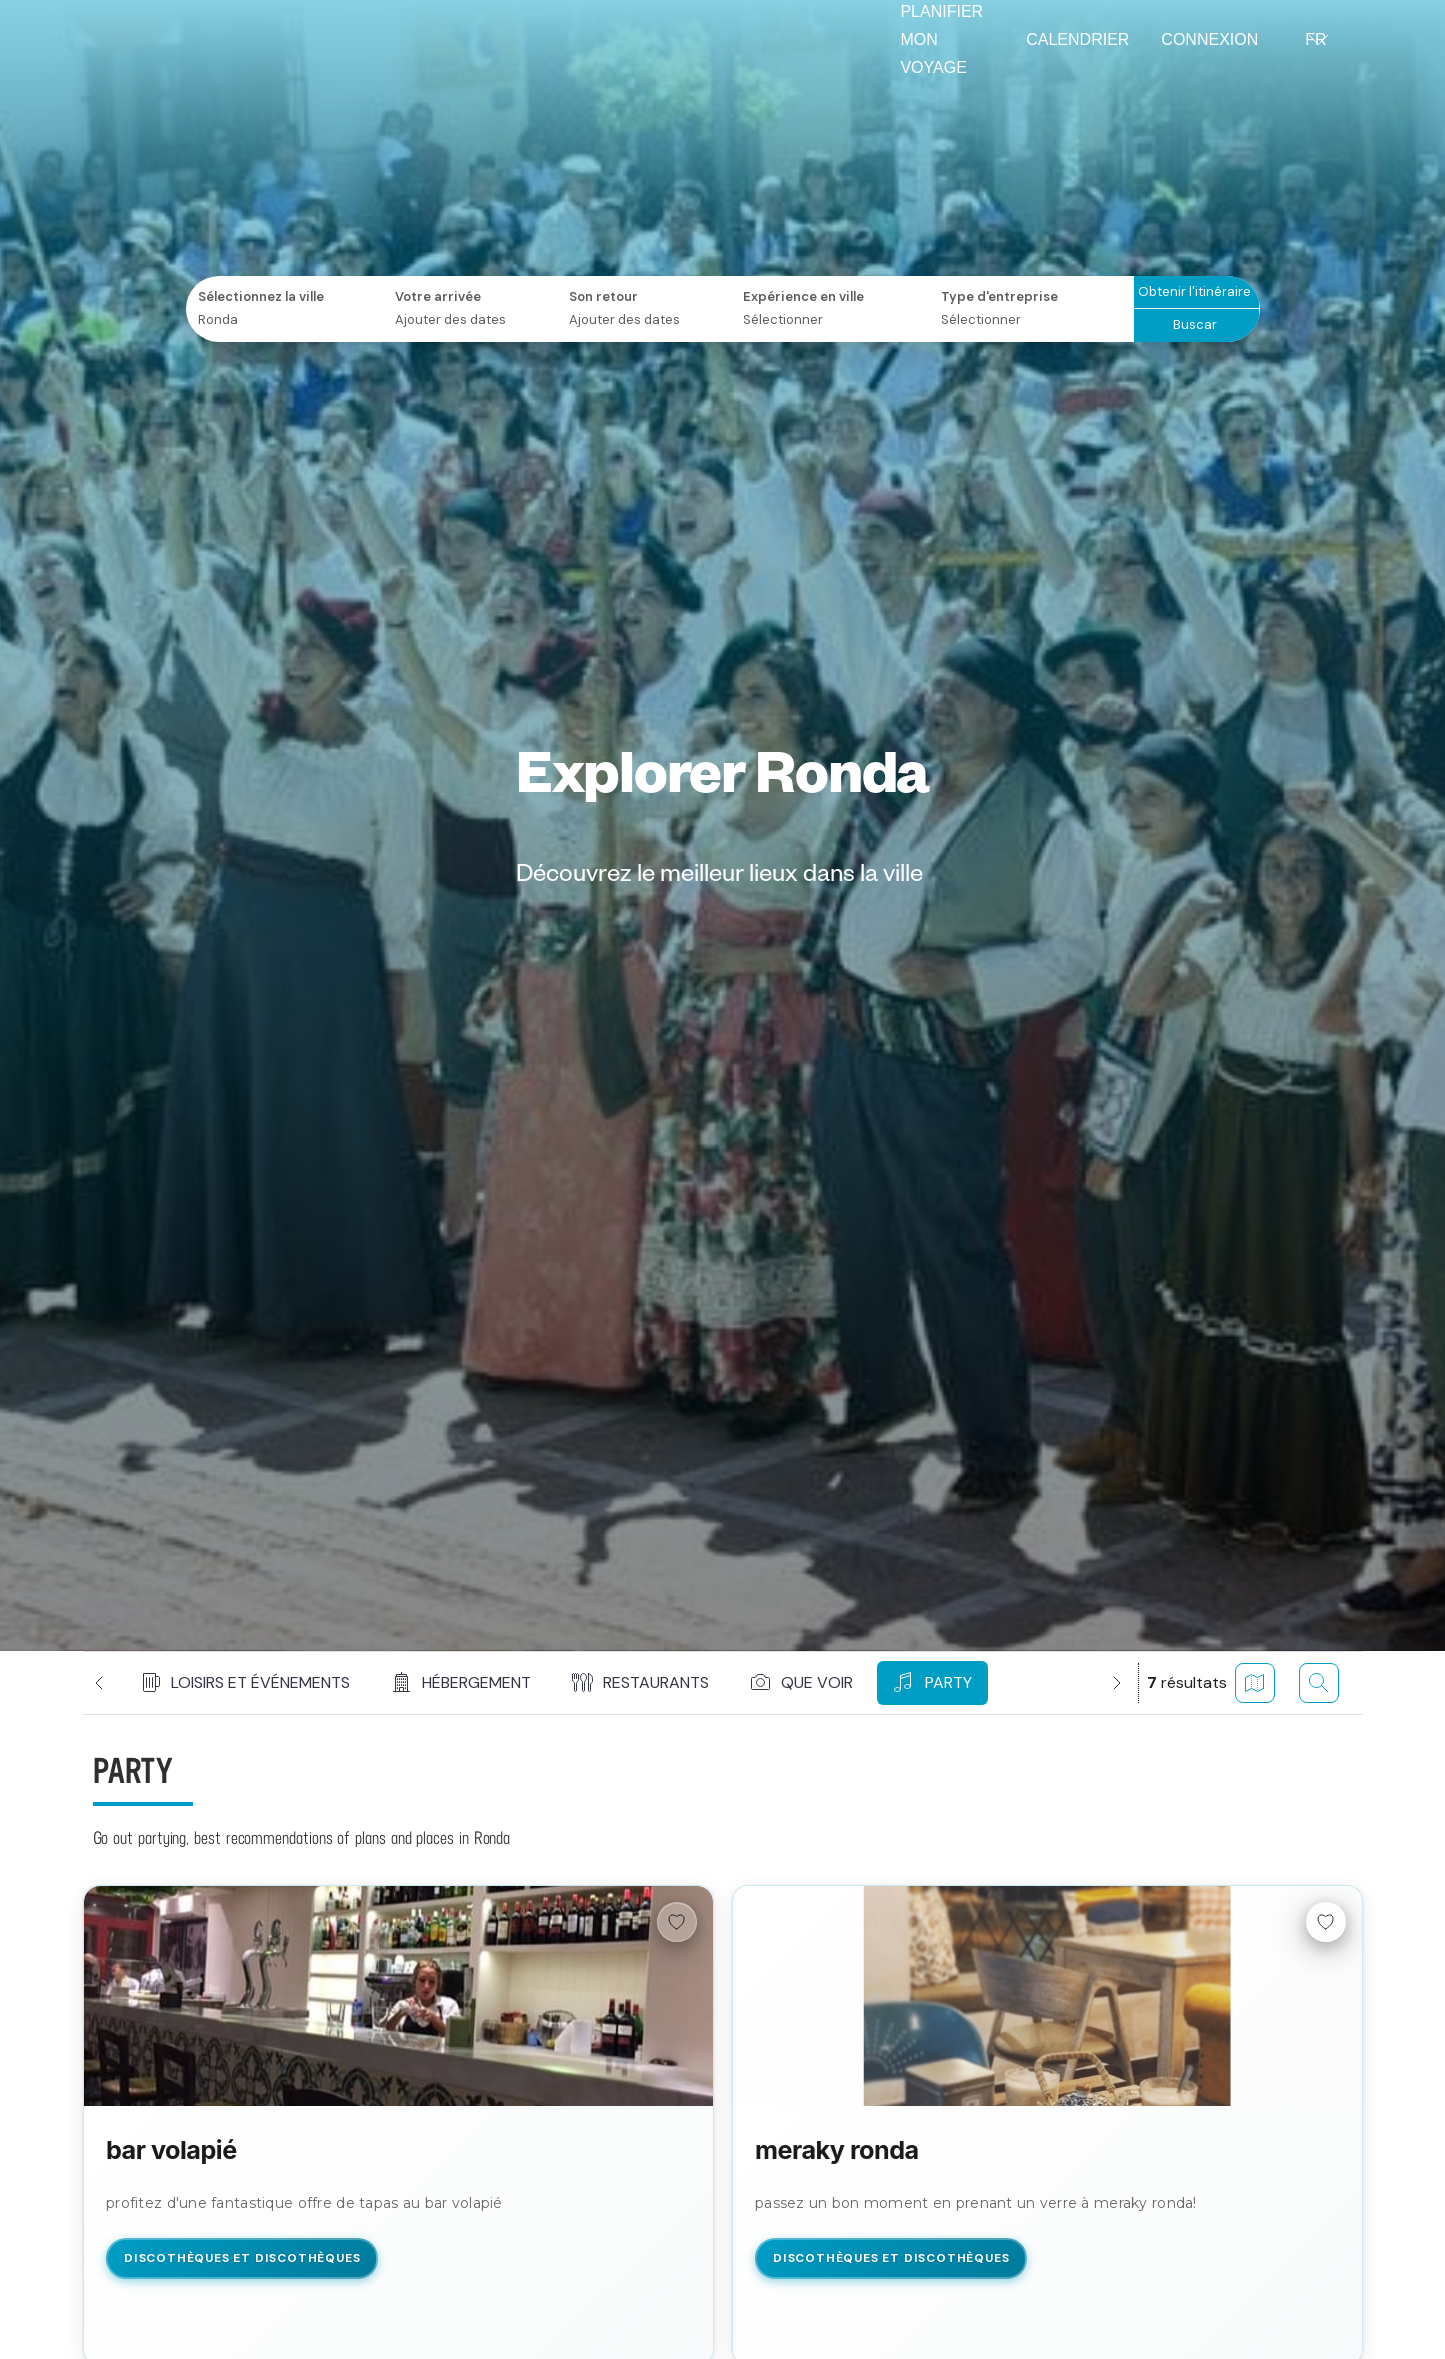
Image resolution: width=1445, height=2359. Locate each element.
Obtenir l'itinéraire (1194, 291)
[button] (247, 1683)
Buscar (1195, 324)
